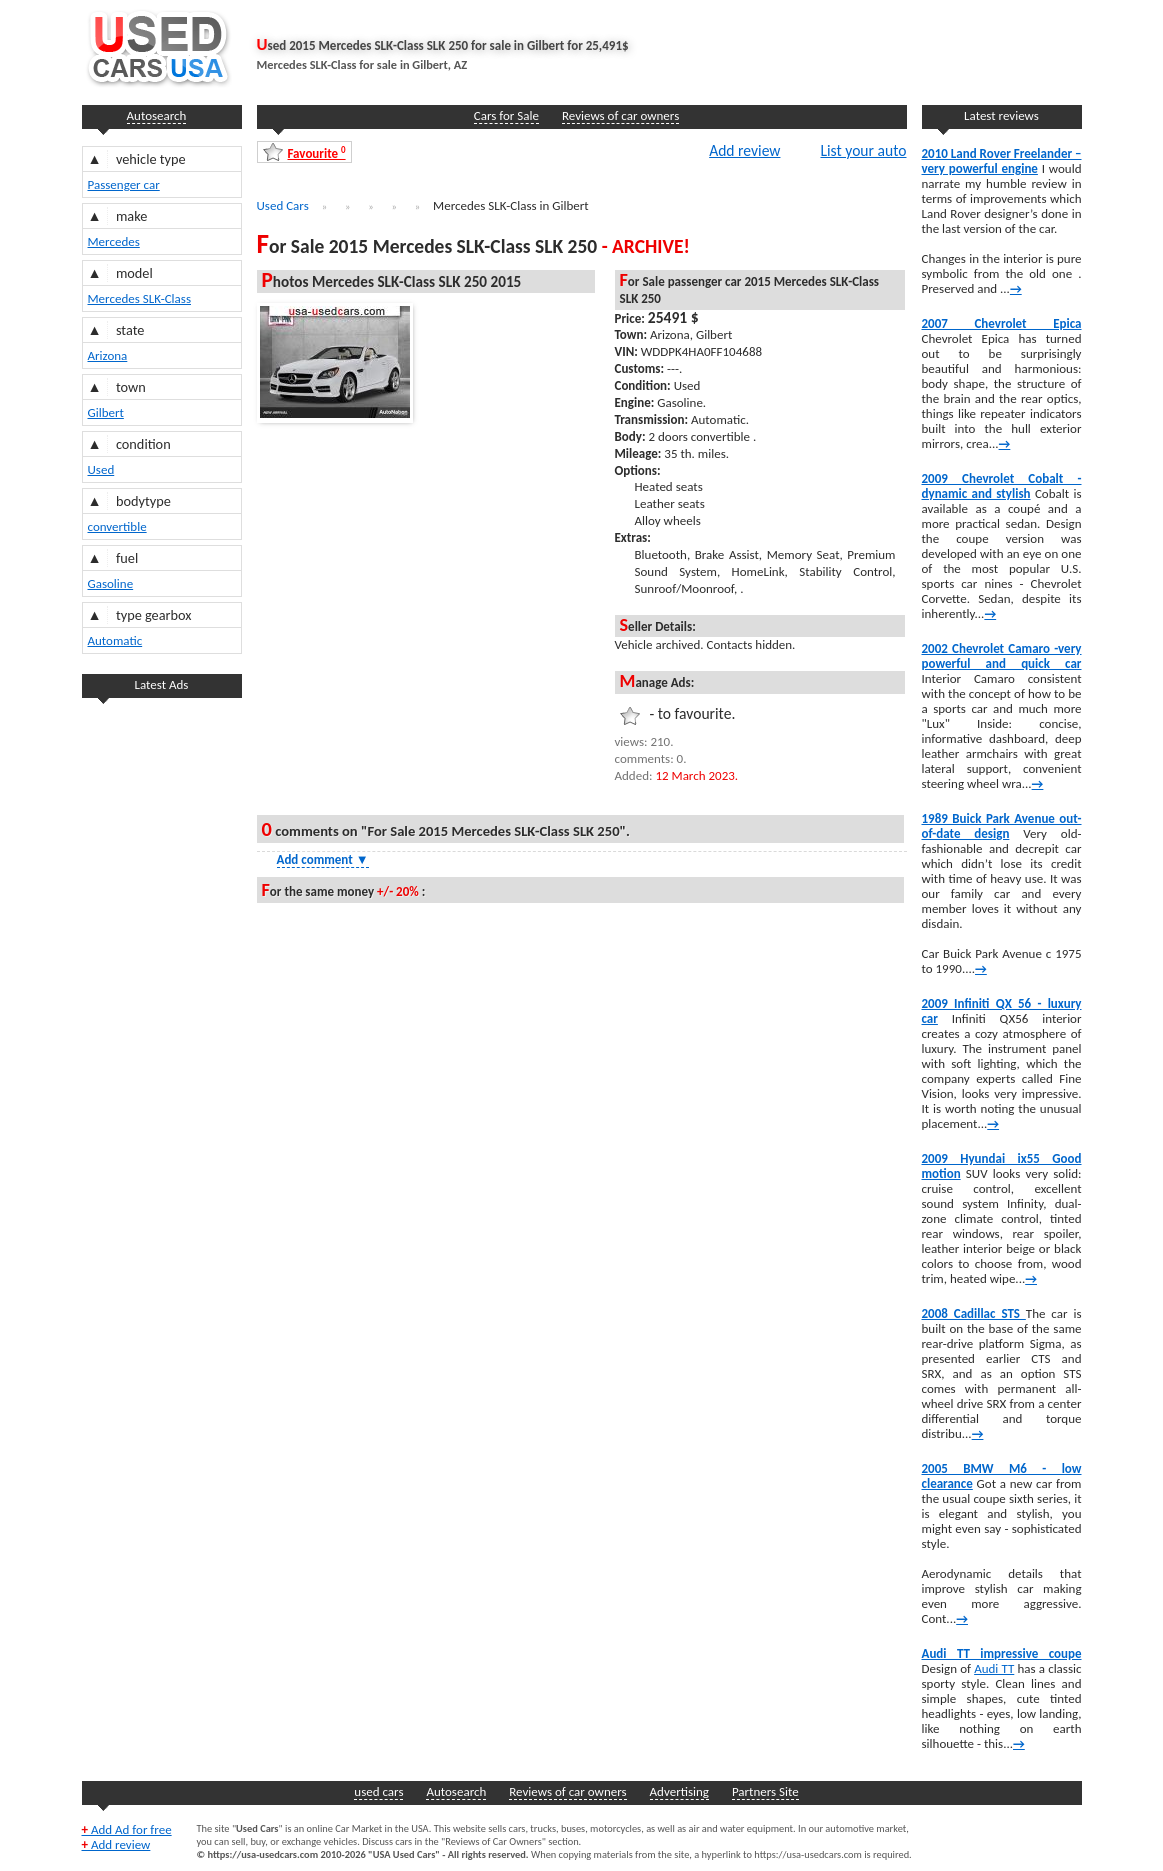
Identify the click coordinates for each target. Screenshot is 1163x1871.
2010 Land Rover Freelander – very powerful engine (1002, 161)
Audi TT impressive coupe (1002, 1653)
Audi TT (994, 1668)
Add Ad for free (127, 1829)
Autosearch (157, 115)
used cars (378, 1791)
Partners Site (765, 1791)
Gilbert (106, 412)
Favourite (317, 152)
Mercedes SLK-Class (139, 298)
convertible (117, 526)
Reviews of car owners (620, 115)
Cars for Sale (506, 115)
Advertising (679, 1791)
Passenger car (124, 184)
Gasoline (111, 583)
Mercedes (114, 241)
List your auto (863, 150)
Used (101, 469)
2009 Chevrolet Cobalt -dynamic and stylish (1002, 486)
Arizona (108, 355)
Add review (744, 150)
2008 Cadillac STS (974, 1313)
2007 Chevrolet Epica (1002, 323)
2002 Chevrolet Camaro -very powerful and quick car (1002, 656)
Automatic (115, 640)
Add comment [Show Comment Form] (323, 859)
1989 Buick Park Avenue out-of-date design (1002, 826)
